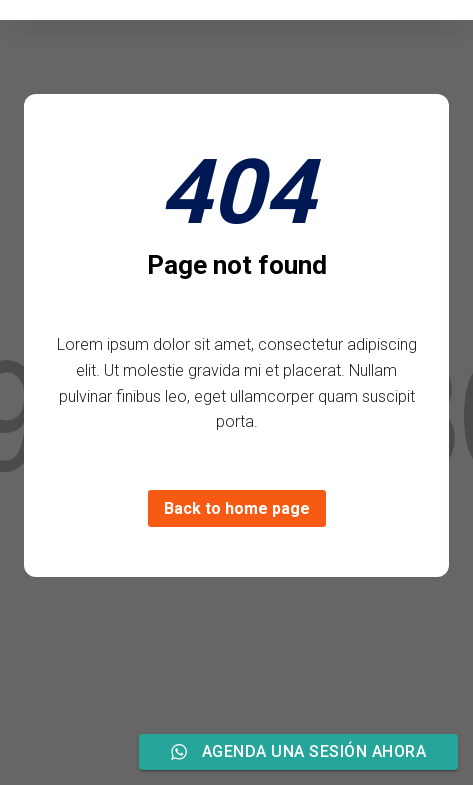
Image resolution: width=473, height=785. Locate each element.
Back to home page (237, 508)
